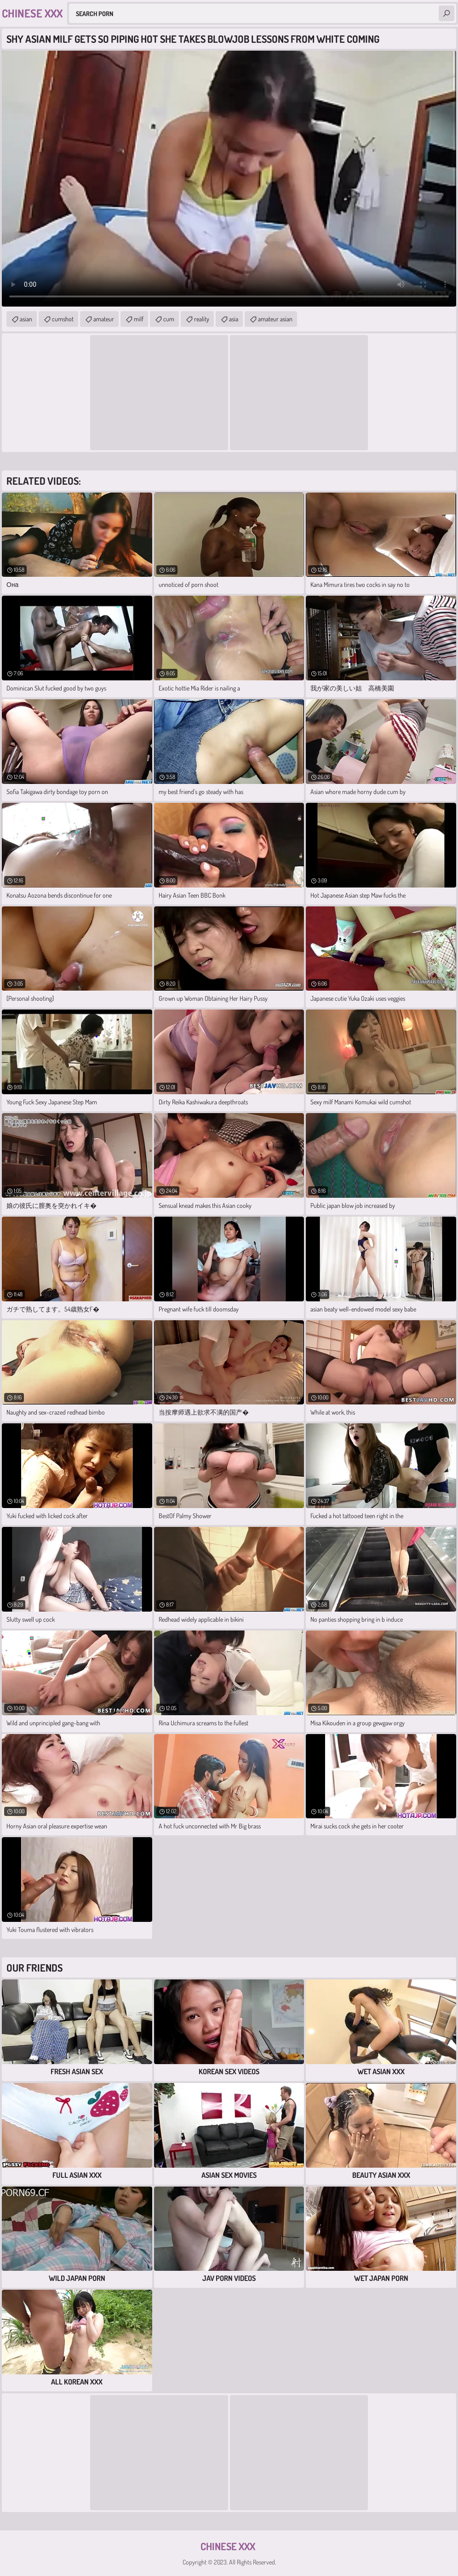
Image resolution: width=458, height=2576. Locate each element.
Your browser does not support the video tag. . (229, 179)
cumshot (63, 319)
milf (138, 319)
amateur (103, 319)
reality (201, 319)
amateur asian (275, 319)
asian (26, 319)
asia (233, 319)
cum (168, 319)
